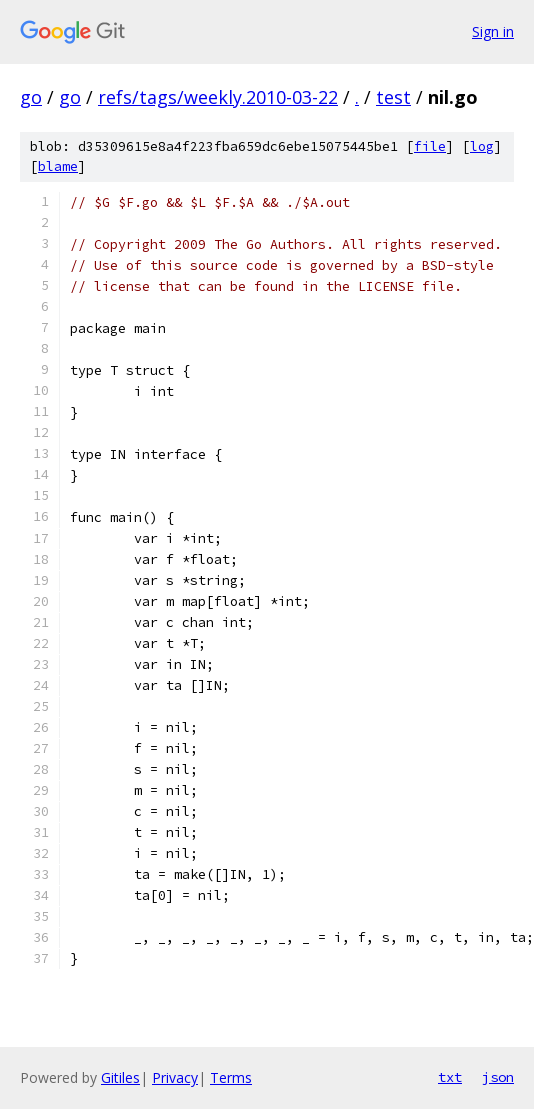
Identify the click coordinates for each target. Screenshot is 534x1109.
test (393, 97)
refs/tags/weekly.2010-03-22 (218, 97)
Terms (231, 1077)
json (498, 1077)
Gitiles (120, 1077)
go (31, 97)
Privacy (175, 1077)
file (430, 146)
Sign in (493, 31)
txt (450, 1077)
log (482, 146)
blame (58, 166)
